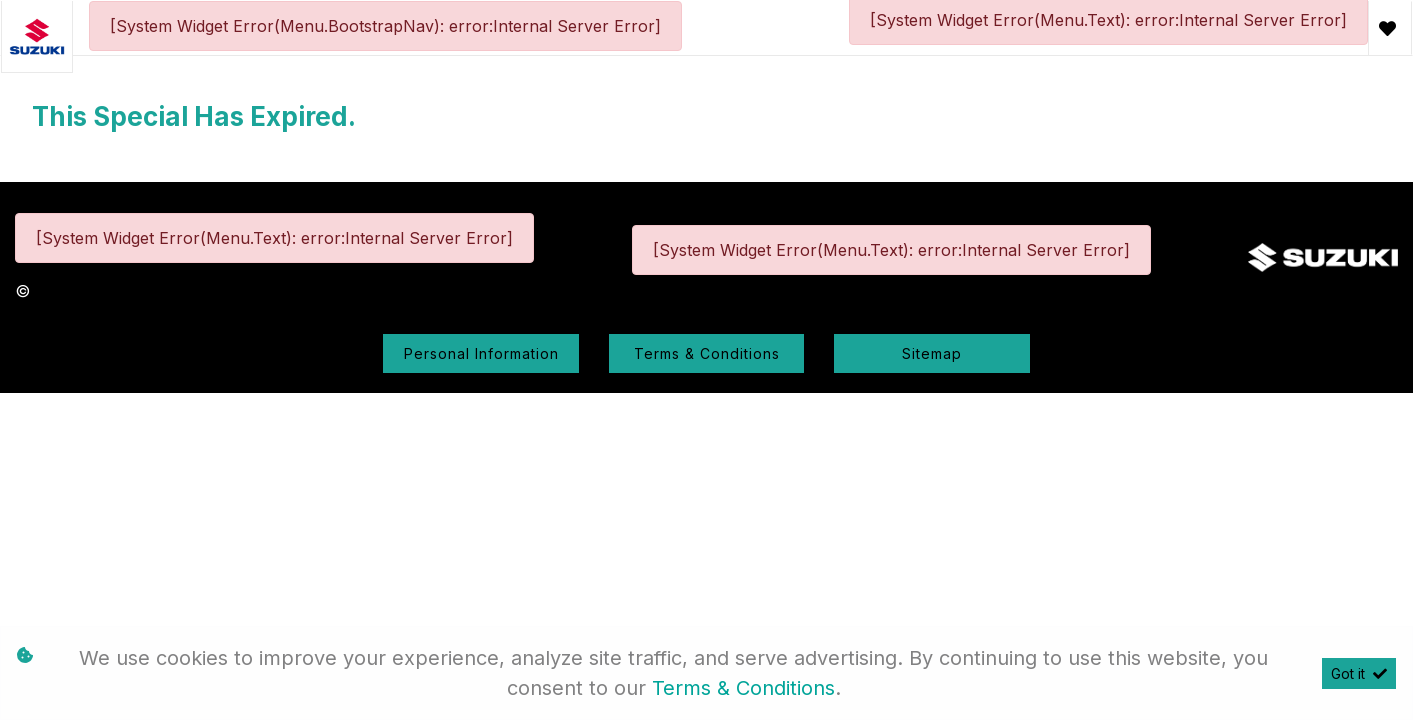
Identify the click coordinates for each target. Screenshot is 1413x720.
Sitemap (932, 353)
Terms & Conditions (707, 353)
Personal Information (481, 353)
